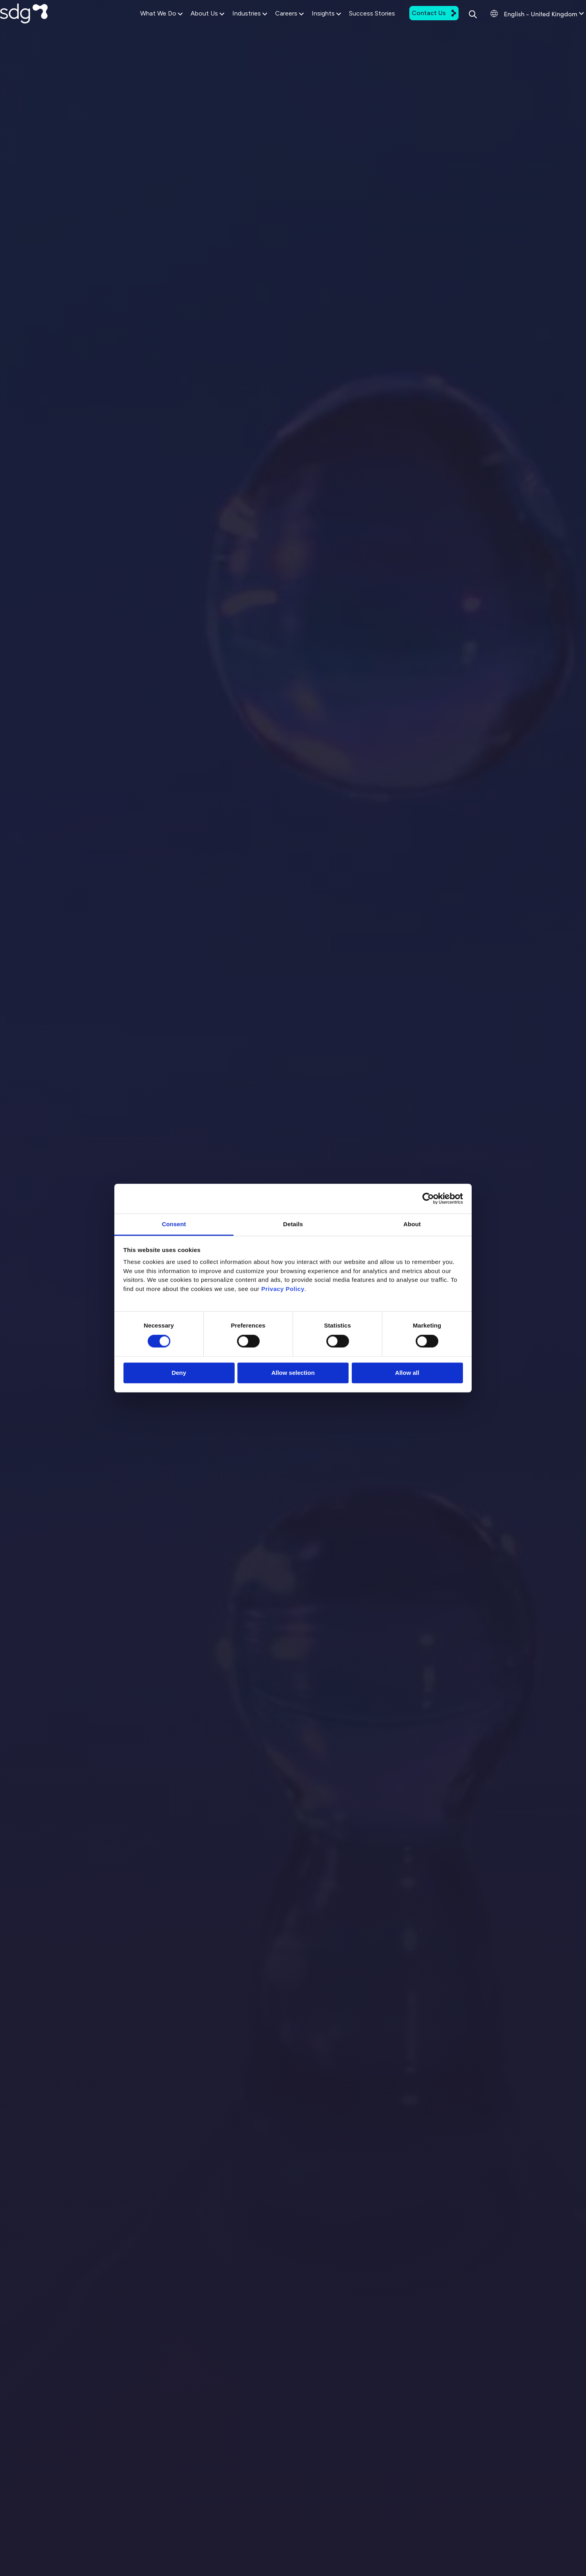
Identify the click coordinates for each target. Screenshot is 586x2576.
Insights (302, 24)
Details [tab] (293, 1224)
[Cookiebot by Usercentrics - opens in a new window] (428, 1198)
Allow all (407, 1373)
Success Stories (348, 24)
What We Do (137, 24)
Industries (225, 24)
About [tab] (412, 1224)
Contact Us (410, 24)
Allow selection (292, 1373)
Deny (179, 1373)
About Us (183, 24)
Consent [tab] (174, 1224)
